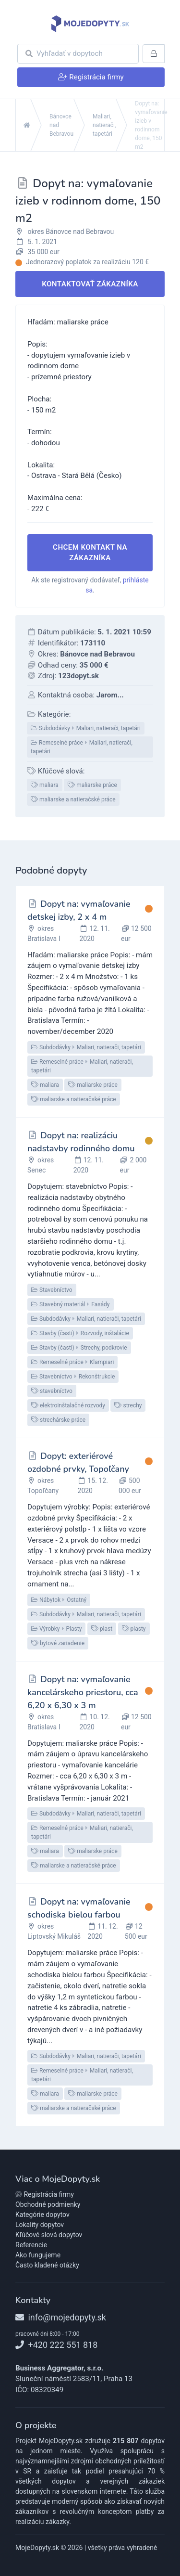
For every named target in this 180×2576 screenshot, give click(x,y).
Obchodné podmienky (47, 2204)
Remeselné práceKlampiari (72, 1362)
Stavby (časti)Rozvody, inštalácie (80, 1333)
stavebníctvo (51, 1391)
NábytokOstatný (58, 1600)
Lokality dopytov (39, 2224)
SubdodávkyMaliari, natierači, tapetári (86, 728)
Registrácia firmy (44, 2194)
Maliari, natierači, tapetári (104, 125)
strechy (128, 1405)
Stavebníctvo (51, 1290)
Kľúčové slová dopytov (48, 2235)
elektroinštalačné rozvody (68, 1405)
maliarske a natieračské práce (73, 799)
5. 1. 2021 (43, 241)
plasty (134, 1628)
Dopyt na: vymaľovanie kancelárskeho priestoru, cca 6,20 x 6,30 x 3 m (82, 1692)
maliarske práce (92, 785)
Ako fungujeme (37, 2255)
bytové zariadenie (57, 1643)
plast (101, 1628)
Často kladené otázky (47, 2265)
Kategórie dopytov (42, 2214)
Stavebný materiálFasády (70, 1304)
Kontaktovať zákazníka (90, 284)
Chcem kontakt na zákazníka (90, 553)
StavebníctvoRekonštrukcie (73, 1376)
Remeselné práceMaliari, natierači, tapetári (81, 747)
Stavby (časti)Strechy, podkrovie (79, 1347)
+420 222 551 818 (56, 2345)
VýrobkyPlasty (56, 1628)
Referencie (31, 2245)
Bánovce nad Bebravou (61, 125)
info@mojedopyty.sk (60, 2317)
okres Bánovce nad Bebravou (71, 231)
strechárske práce (58, 1420)
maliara (45, 785)
